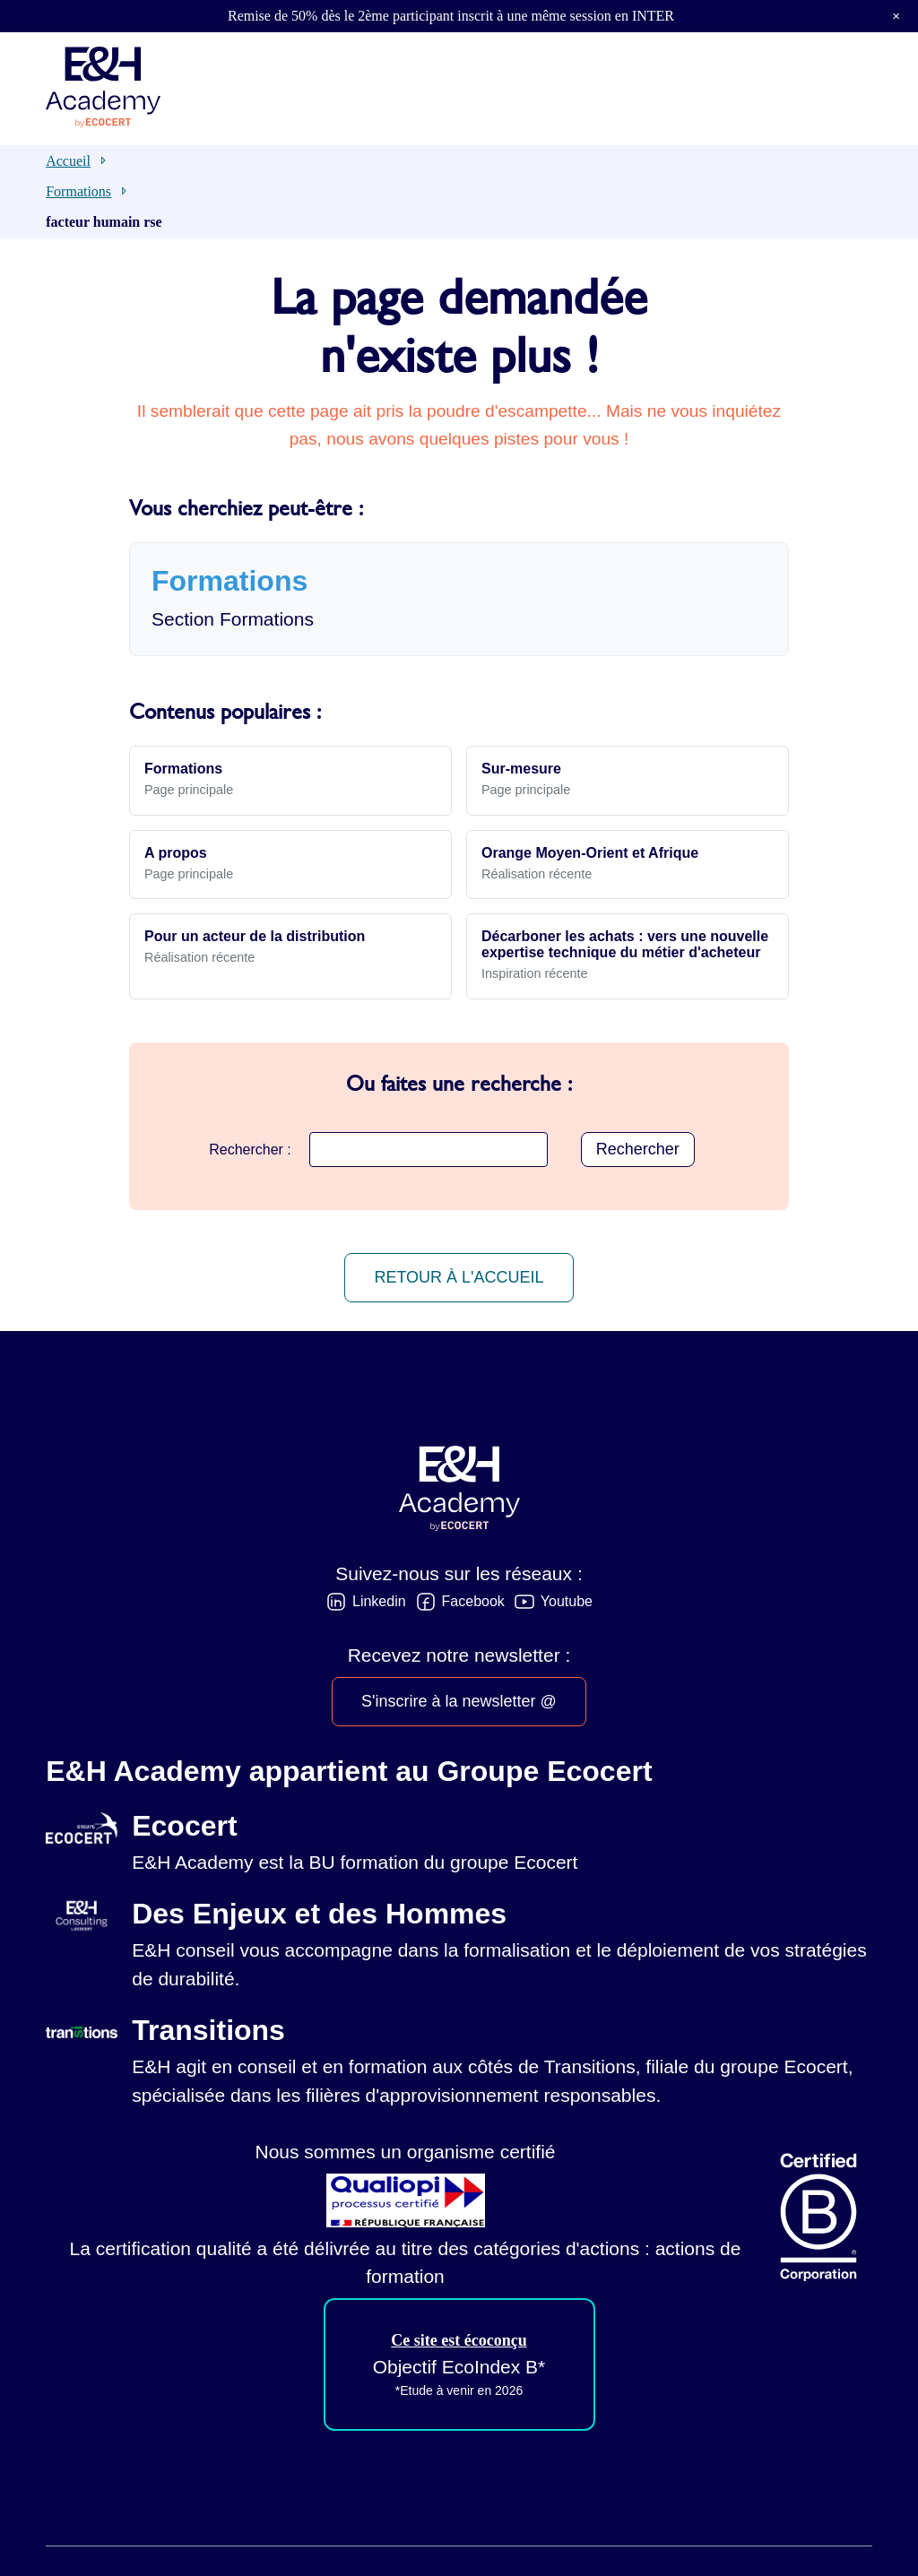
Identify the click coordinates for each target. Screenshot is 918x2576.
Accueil (68, 161)
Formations (78, 191)
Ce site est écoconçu (458, 2340)
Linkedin (379, 1601)
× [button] (896, 15)
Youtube (567, 1601)
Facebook (473, 1601)
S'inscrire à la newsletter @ (459, 1701)
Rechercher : (250, 1149)
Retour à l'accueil (458, 1277)
